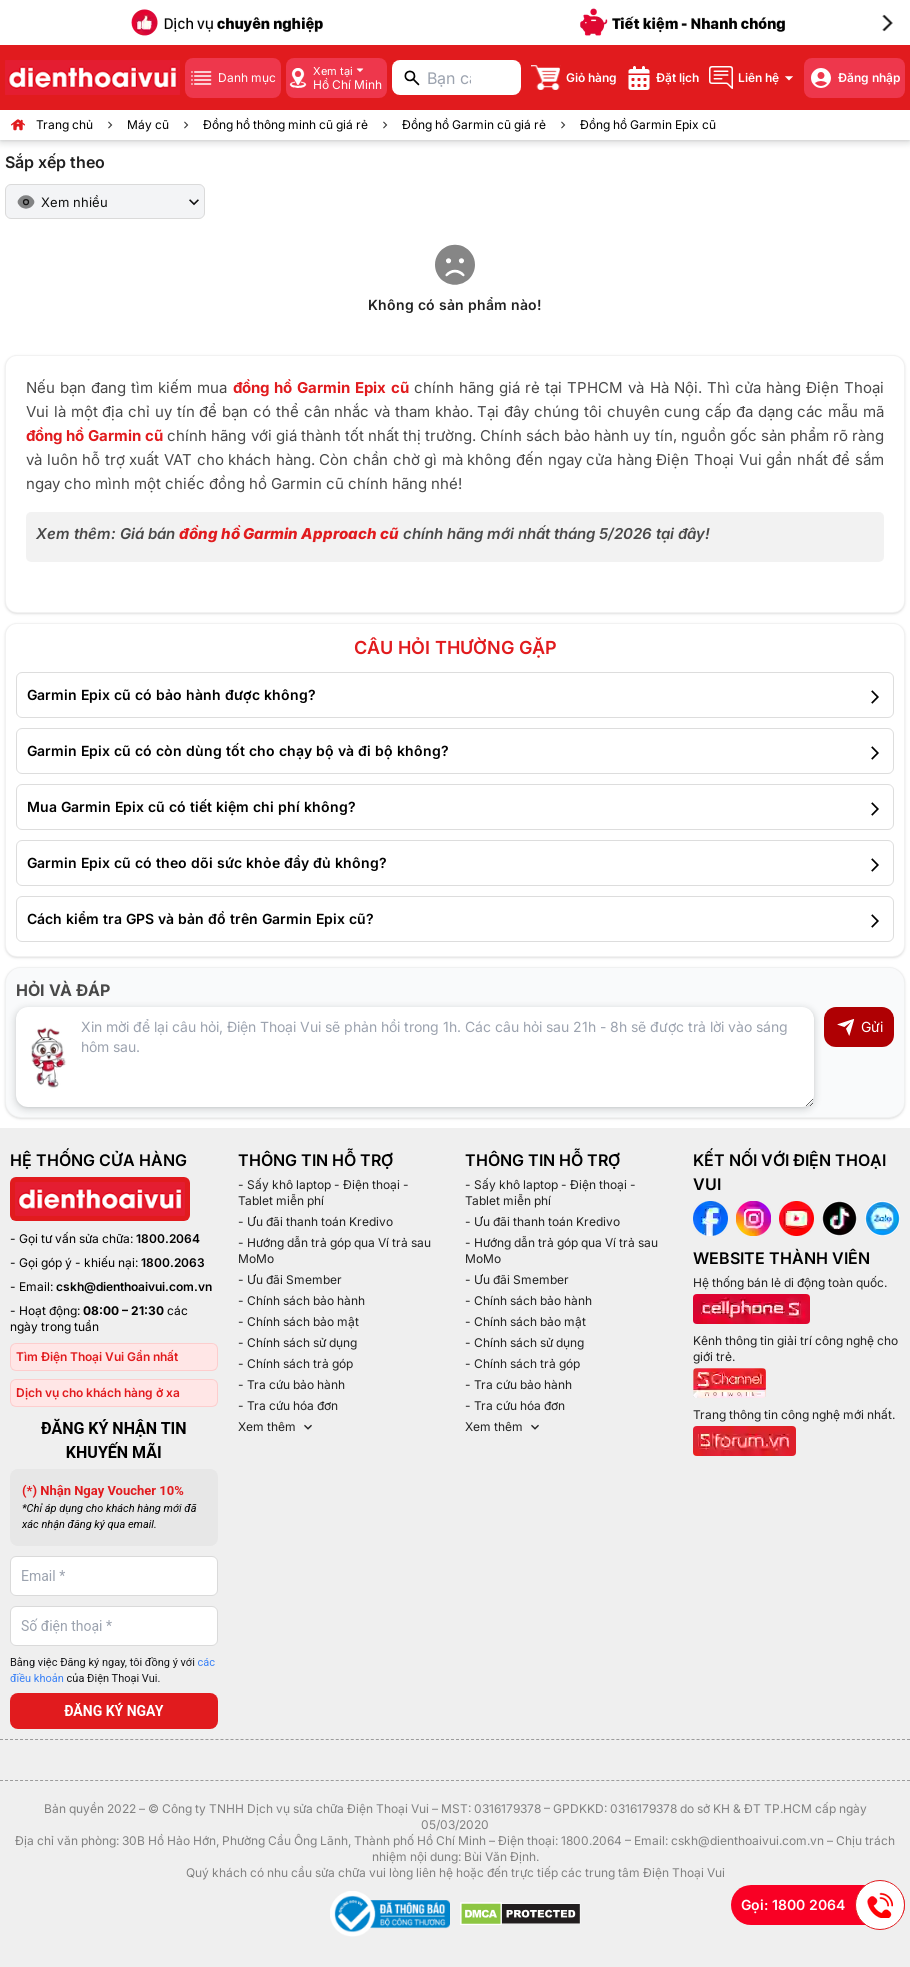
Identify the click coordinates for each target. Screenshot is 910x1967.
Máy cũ (148, 124)
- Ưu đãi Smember (290, 1279)
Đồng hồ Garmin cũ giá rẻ (474, 124)
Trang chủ (64, 124)
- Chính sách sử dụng (297, 1342)
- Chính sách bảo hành (301, 1300)
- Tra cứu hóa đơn (288, 1405)
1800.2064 (168, 1238)
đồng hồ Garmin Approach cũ (289, 533)
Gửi (859, 1027)
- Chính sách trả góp (295, 1363)
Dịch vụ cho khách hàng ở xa (98, 1392)
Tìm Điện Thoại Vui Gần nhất (97, 1356)
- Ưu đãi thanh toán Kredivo (315, 1221)
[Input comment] (415, 1057)
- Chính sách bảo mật (298, 1321)
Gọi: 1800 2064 (823, 1905)
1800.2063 (173, 1262)
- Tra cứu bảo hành (291, 1384)
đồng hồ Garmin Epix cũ (321, 387)
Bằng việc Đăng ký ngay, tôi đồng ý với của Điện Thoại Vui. (112, 1671)
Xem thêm (277, 1427)
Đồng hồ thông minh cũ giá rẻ (285, 124)
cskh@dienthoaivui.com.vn (134, 1286)
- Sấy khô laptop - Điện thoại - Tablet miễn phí (323, 1192)
